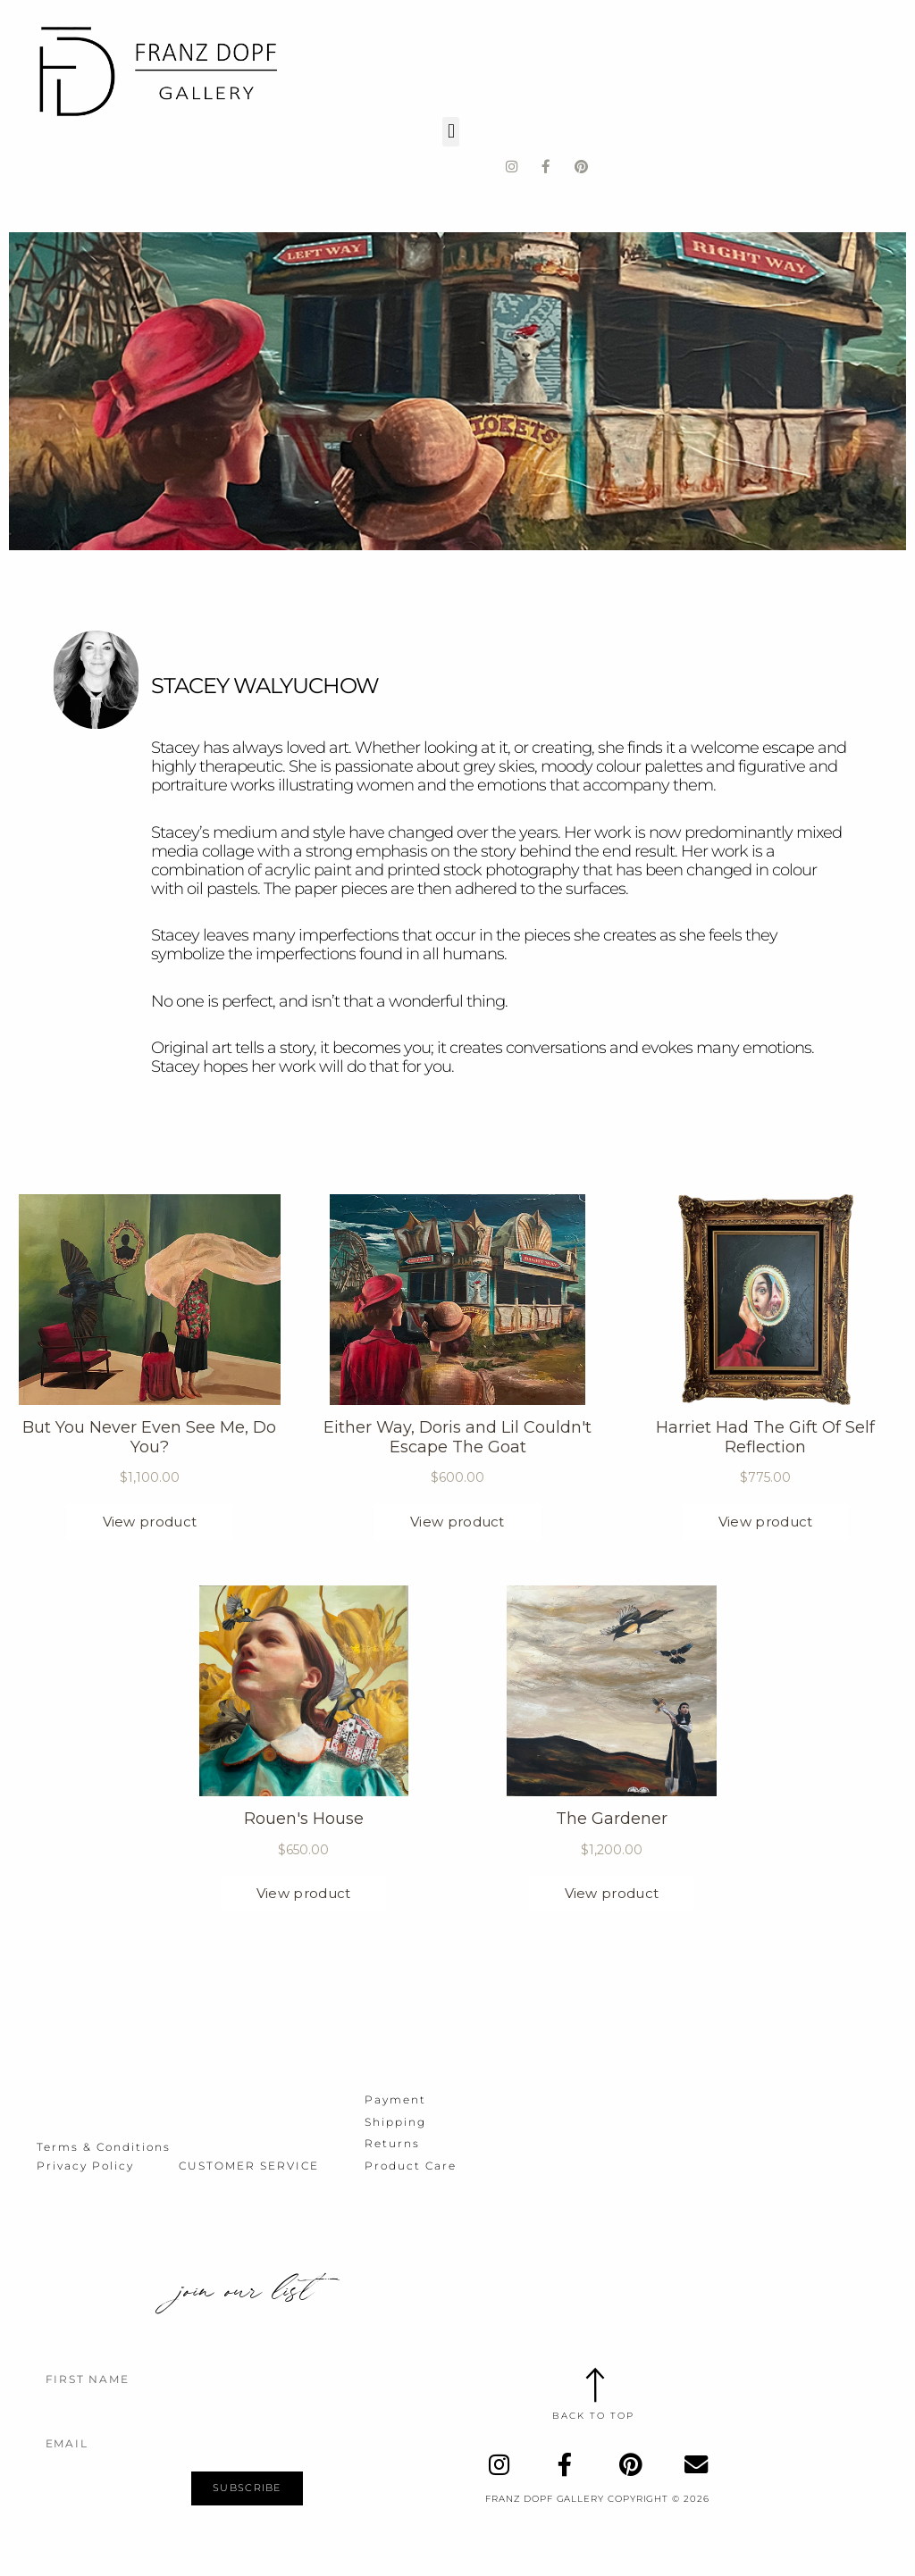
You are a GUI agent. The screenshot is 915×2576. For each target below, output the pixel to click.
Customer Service (249, 2163)
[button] (450, 127)
